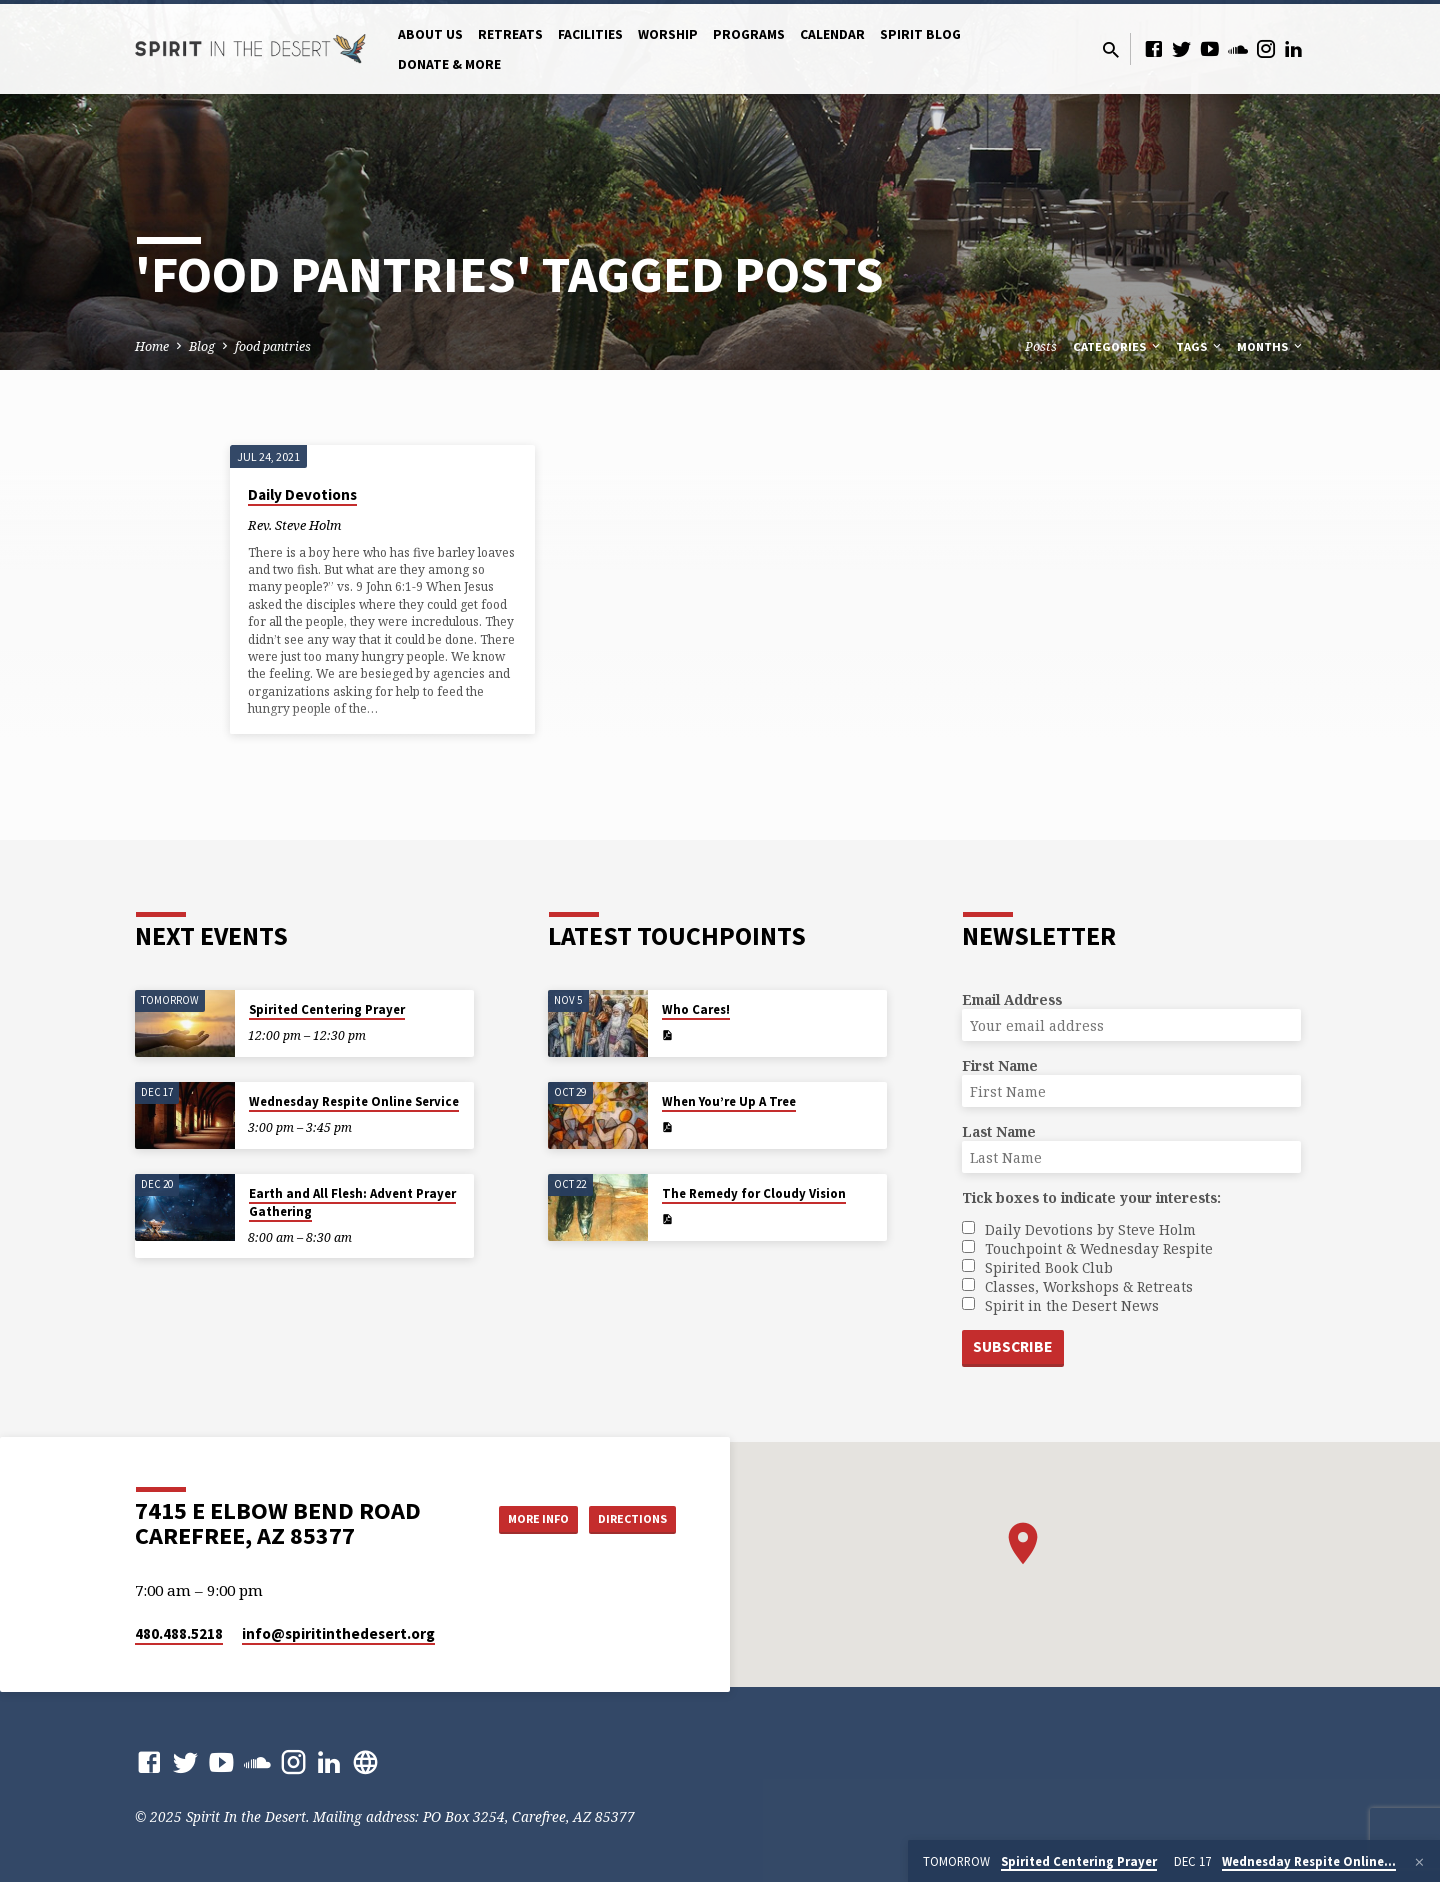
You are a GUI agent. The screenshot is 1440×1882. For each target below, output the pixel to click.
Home (152, 346)
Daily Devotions (302, 494)
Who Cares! (696, 1007)
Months (1271, 346)
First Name (1000, 1063)
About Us (430, 34)
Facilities (590, 34)
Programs (749, 34)
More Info (513, 1518)
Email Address (1012, 997)
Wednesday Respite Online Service (354, 1099)
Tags (1200, 346)
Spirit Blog (920, 34)
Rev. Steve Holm (294, 525)
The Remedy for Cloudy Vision (754, 1191)
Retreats (510, 34)
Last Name (999, 1129)
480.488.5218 (179, 1633)
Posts (1041, 346)
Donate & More (449, 64)
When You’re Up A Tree (729, 1099)
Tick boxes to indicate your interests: (1091, 1195)
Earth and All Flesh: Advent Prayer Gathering (352, 1200)
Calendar (832, 34)
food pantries (273, 346)
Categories (1118, 346)
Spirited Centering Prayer (327, 1007)
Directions (626, 1518)
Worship (668, 34)
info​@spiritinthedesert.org (338, 1633)
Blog (202, 346)
